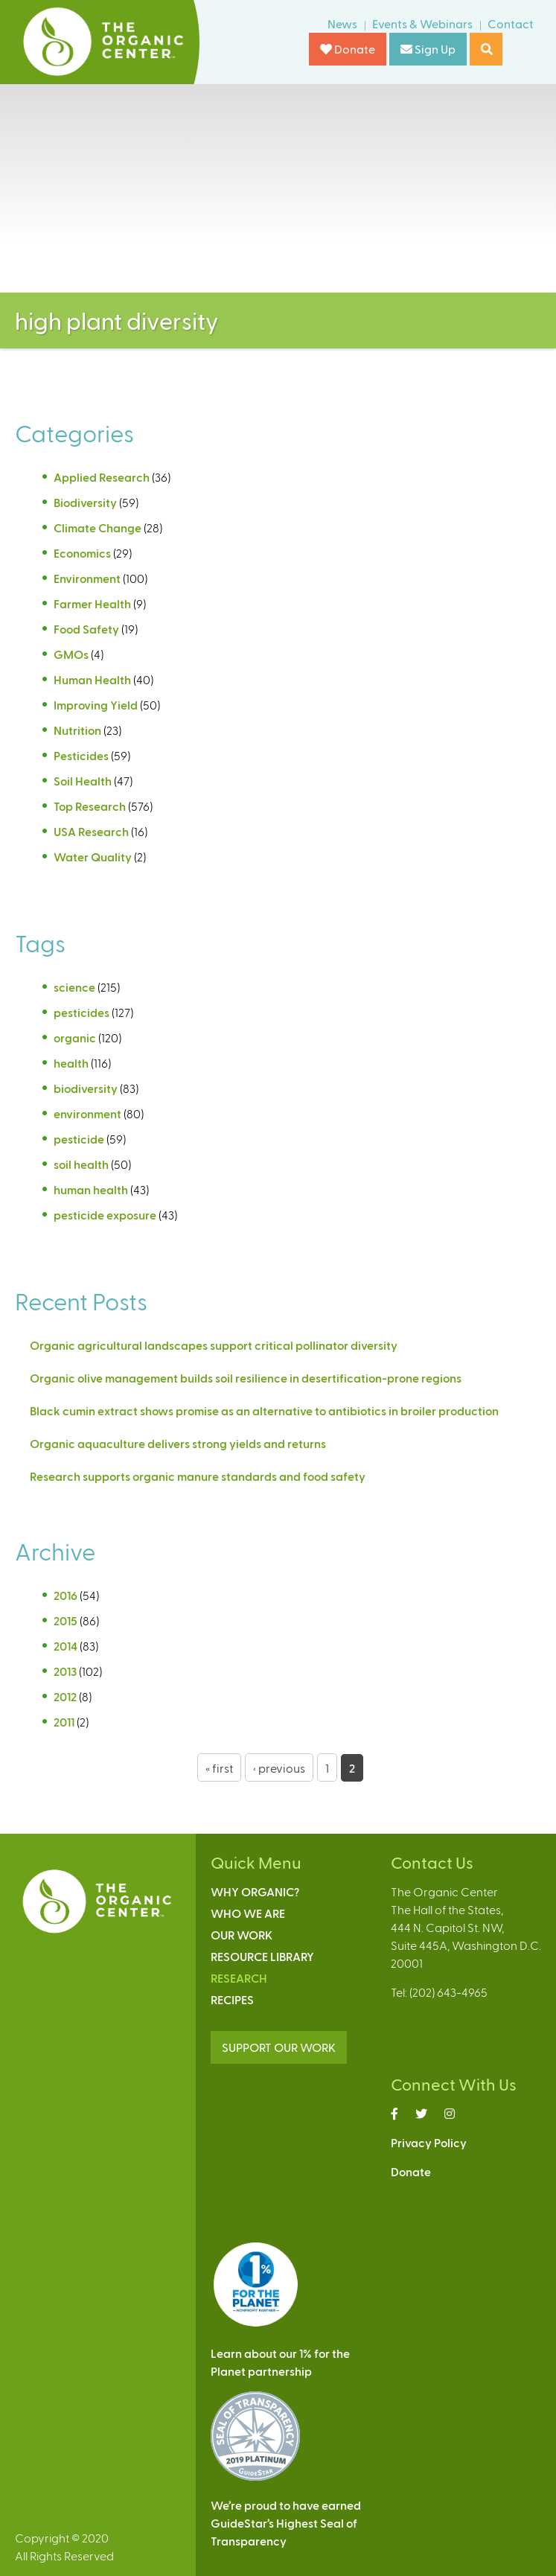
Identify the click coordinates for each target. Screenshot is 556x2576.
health (71, 1063)
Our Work (241, 1935)
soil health (81, 1164)
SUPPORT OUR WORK (279, 2047)
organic (75, 1037)
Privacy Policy (429, 2142)
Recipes (232, 1999)
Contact (511, 23)
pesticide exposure (105, 1215)
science (74, 987)
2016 (65, 1595)
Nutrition (77, 730)
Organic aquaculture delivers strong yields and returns (178, 1443)
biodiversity (86, 1088)
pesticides (81, 1012)
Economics (82, 553)
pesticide (79, 1139)
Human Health (92, 679)
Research (239, 1978)
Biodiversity (85, 502)
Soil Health (83, 781)
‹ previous (279, 1768)
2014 (65, 1646)
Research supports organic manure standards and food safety (197, 1476)
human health (91, 1189)
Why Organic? (255, 1891)
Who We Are (248, 1913)
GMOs (71, 654)
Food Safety (86, 629)
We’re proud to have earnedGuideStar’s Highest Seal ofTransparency (286, 2523)
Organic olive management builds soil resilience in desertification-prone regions (245, 1378)
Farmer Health (92, 603)
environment (87, 1113)
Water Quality (93, 856)
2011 (64, 1722)
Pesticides (81, 755)
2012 (65, 1696)
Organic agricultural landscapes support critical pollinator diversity (213, 1345)
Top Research (90, 806)
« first (219, 1768)
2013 (65, 1671)
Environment (87, 578)
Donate (347, 49)
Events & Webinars (422, 23)
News (342, 23)
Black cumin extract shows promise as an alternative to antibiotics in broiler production (264, 1410)
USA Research (91, 831)
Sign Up (428, 49)
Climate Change (97, 527)
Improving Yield (96, 705)
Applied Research (102, 477)
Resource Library (262, 1956)
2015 (65, 1620)
